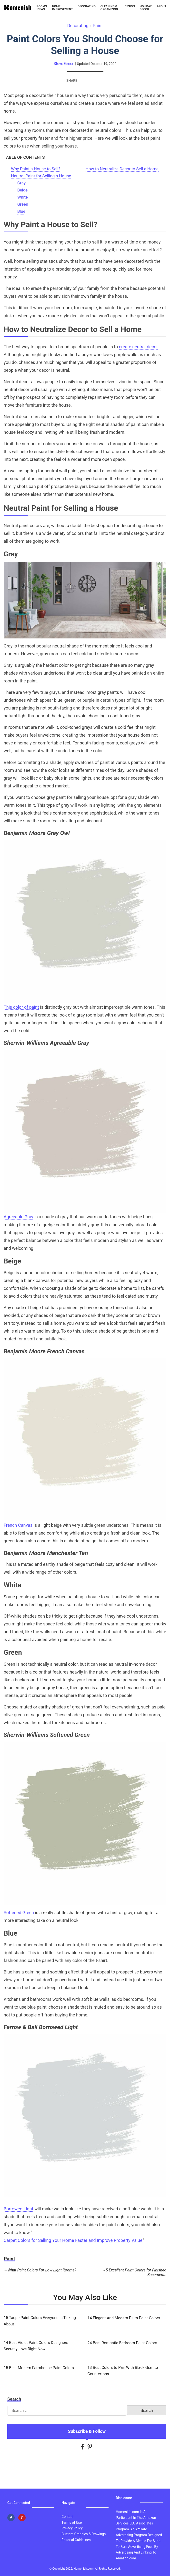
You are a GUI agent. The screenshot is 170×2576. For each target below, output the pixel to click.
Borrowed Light (18, 2208)
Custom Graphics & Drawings (83, 2534)
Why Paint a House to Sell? (35, 169)
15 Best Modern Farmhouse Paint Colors (39, 2367)
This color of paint (21, 1007)
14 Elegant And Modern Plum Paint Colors (124, 2318)
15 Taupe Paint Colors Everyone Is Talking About (40, 2320)
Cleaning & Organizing (109, 8)
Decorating (87, 6)
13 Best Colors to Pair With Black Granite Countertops (123, 2370)
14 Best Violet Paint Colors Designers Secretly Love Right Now (36, 2345)
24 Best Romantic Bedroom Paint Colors (122, 2343)
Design (130, 6)
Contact (67, 2517)
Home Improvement (62, 8)
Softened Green (19, 1912)
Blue (21, 211)
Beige (22, 190)
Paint (98, 25)
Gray (21, 183)
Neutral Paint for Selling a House (41, 176)
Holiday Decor (146, 8)
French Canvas (18, 1525)
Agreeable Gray (18, 1216)
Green (22, 204)
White (22, 197)
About (161, 6)
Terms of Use (71, 2522)
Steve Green (64, 64)
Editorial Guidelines (75, 2540)
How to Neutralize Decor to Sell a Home (122, 169)
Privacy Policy (71, 2528)
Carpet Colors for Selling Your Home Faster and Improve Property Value (73, 2240)
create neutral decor (138, 346)
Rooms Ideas (42, 8)
